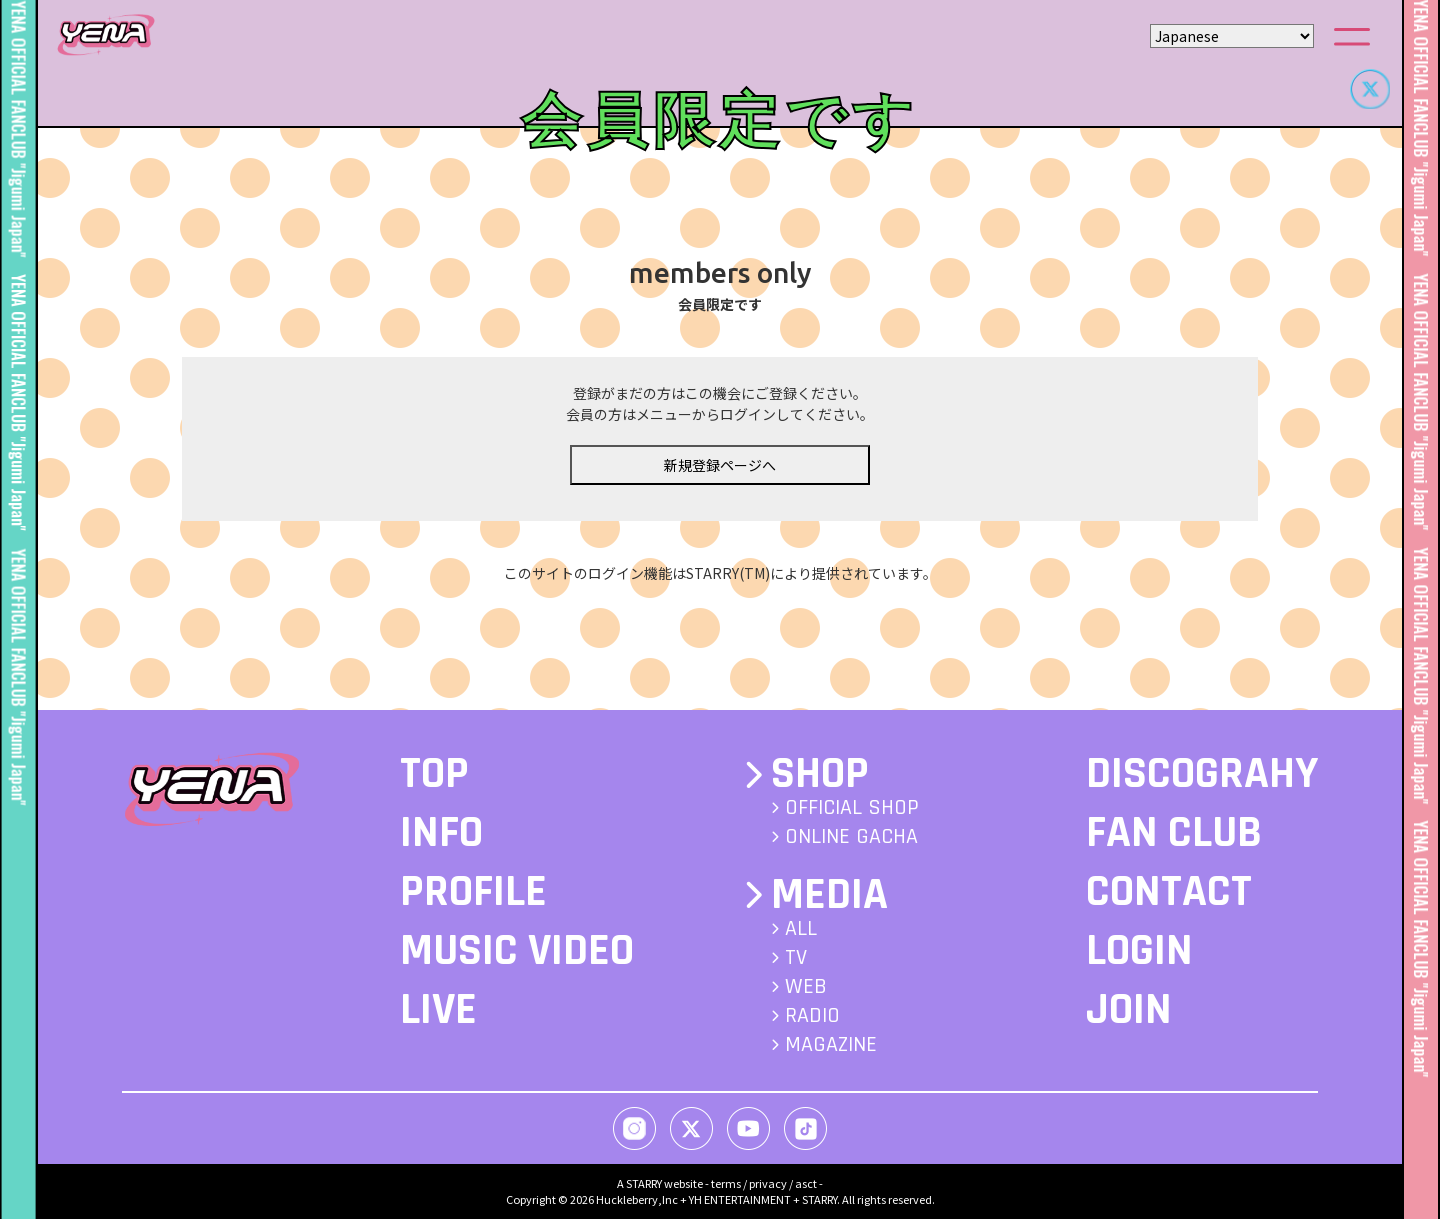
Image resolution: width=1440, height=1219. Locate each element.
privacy (768, 1183)
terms (726, 1183)
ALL (801, 929)
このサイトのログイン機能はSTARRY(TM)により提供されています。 (720, 573)
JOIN (1129, 1010)
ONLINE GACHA (851, 837)
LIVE (438, 1010)
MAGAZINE (831, 1045)
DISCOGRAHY (1202, 774)
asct (806, 1183)
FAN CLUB (1174, 833)
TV (796, 958)
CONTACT (1169, 892)
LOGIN (1139, 951)
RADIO (812, 1016)
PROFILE (473, 892)
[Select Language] (1232, 36)
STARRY (644, 1183)
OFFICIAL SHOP (852, 808)
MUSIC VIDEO (517, 951)
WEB (806, 987)
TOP (434, 774)
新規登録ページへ (720, 465)
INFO (441, 833)
